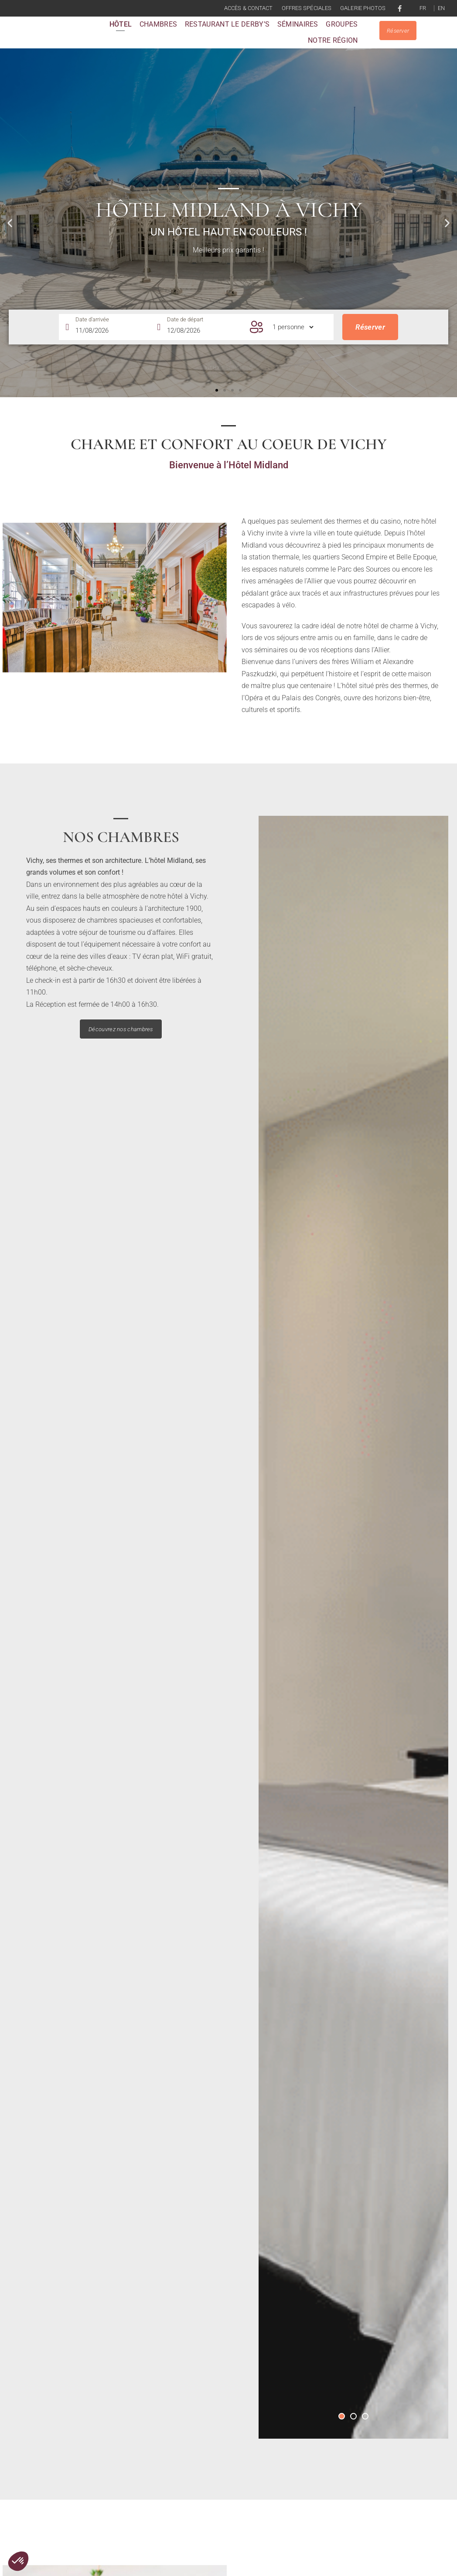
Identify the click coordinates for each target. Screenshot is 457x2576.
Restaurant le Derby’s (227, 29)
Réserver (370, 338)
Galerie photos (362, 8)
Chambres (158, 29)
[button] (216, 399)
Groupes (342, 29)
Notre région (333, 45)
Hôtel (120, 29)
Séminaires (297, 29)
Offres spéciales (307, 8)
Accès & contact (248, 8)
